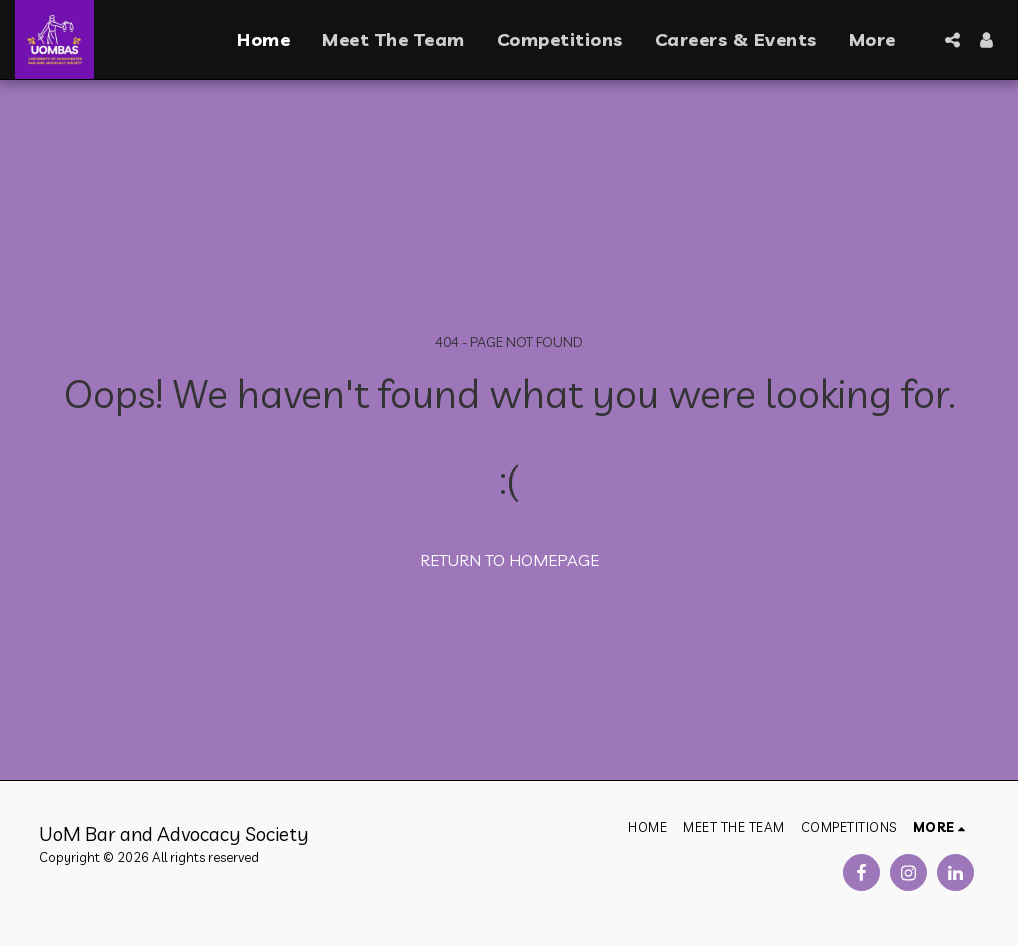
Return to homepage (509, 560)
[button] (952, 40)
